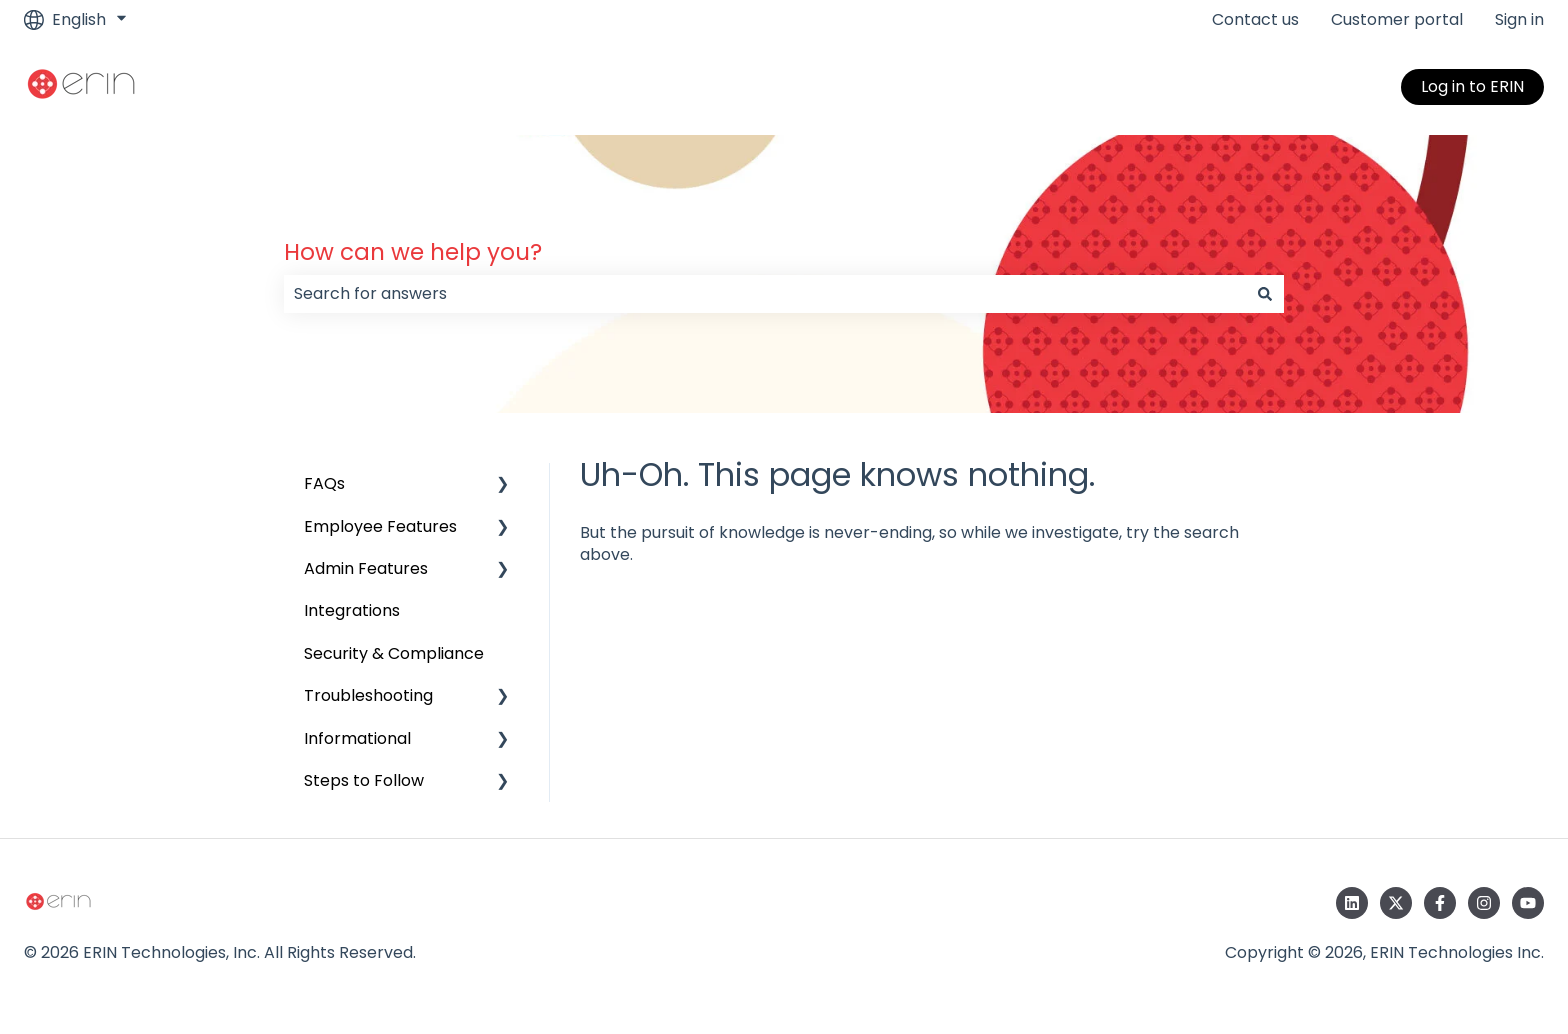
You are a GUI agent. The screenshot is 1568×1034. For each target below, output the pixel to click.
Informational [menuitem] (357, 738)
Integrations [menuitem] (352, 610)
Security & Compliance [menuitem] (394, 653)
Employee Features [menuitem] (380, 526)
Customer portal (1397, 20)
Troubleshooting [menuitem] (368, 695)
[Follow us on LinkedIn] (1352, 903)
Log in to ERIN (1472, 86)
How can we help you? (413, 252)
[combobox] (765, 294)
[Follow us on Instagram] (1484, 903)
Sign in (1519, 20)
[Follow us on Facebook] (1440, 903)
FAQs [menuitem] (324, 483)
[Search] (1265, 294)
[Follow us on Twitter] (1396, 903)
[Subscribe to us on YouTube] (1528, 903)
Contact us (1255, 20)
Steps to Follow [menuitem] (364, 780)
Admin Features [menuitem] (366, 568)
